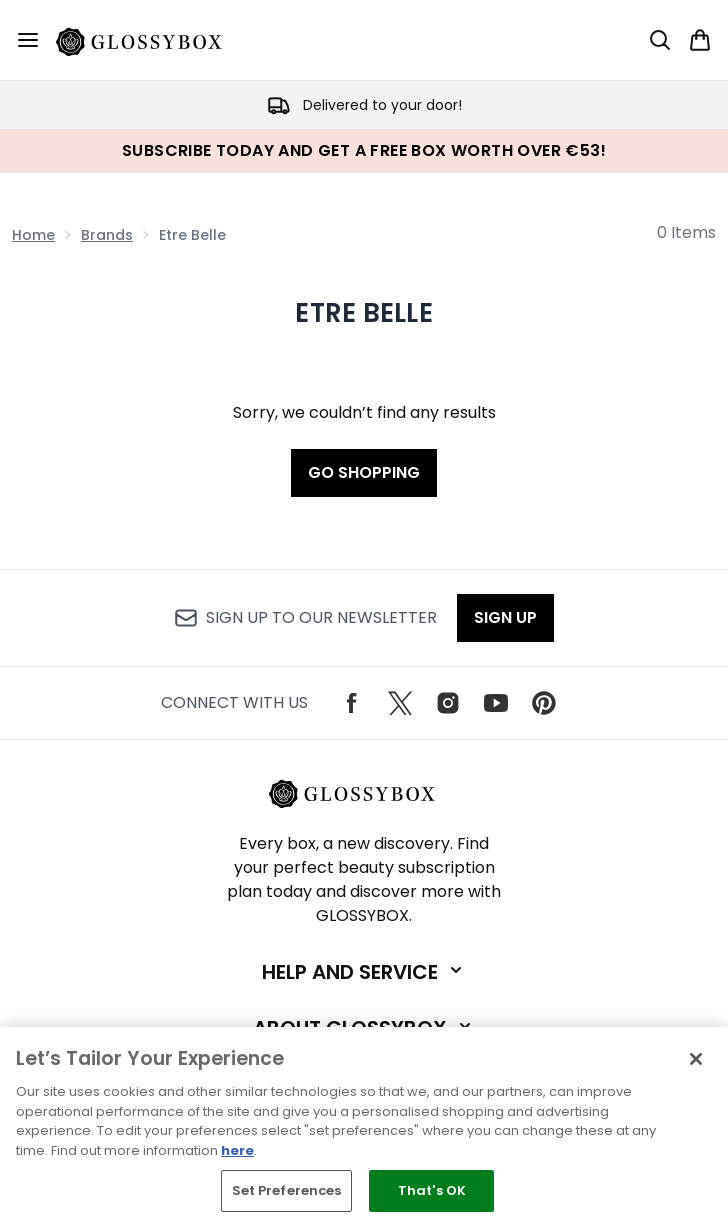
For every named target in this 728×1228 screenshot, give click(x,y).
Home (33, 235)
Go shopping (364, 472)
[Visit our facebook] (352, 703)
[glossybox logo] (151, 40)
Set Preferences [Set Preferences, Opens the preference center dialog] (287, 1190)
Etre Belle (364, 313)
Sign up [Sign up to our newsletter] (505, 617)
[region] (364, 1127)
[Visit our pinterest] (544, 703)
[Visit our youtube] (496, 703)
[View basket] (700, 40)
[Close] (696, 1059)
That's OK (432, 1190)
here (237, 1150)
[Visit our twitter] (400, 703)
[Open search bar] (660, 40)
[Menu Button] (28, 40)
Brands (107, 235)
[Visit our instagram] (448, 703)
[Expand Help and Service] (364, 972)
